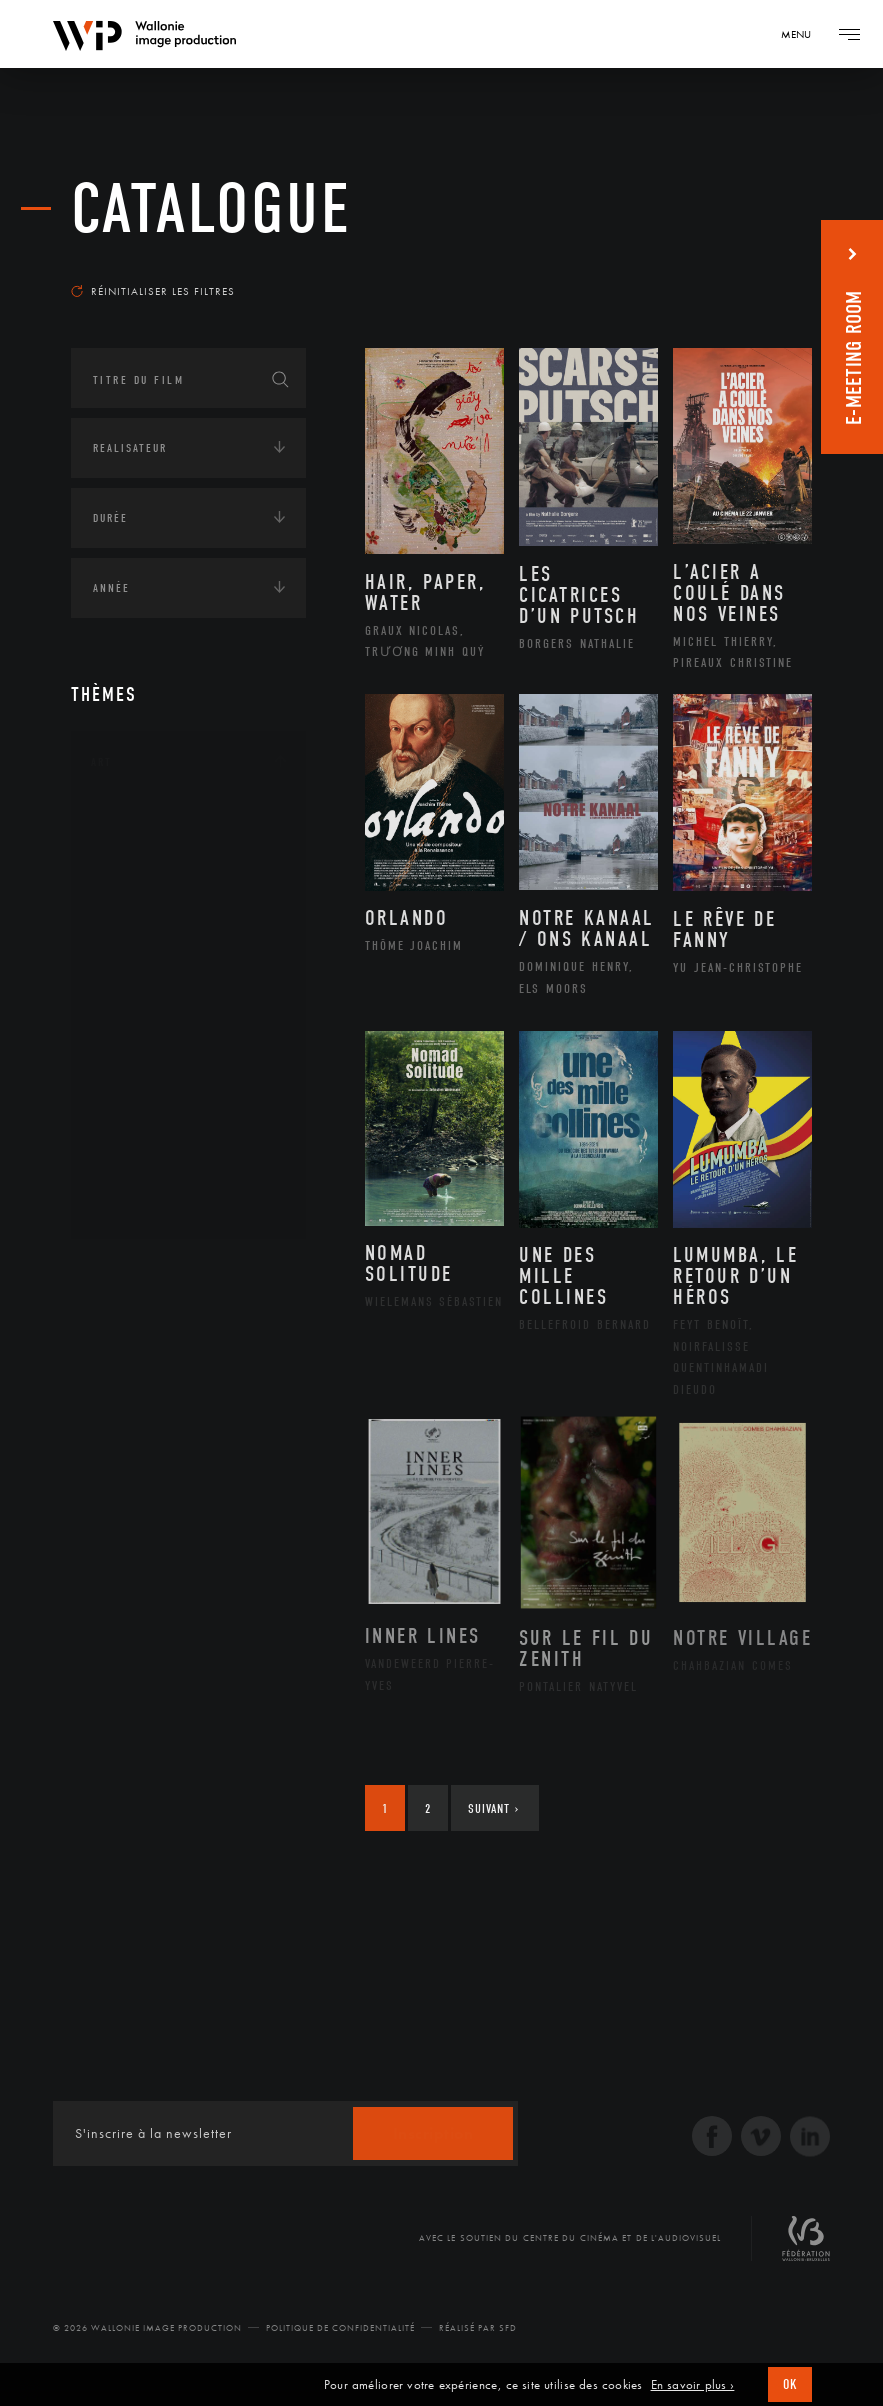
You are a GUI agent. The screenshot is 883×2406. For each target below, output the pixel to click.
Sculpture (144, 1172)
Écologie (119, 1334)
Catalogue (211, 209)
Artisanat (145, 854)
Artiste (135, 886)
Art (101, 762)
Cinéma (136, 917)
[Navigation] (803, 34)
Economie (120, 1396)
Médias (112, 1458)
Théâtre (137, 1204)
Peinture (139, 1076)
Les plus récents (742, 264)
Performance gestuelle (190, 1108)
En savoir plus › (693, 2385)
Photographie (158, 1140)
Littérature (149, 981)
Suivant (493, 1808)
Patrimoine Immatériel (188, 1045)
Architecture (155, 822)
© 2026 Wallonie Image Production (147, 2328)
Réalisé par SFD (478, 2328)
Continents (127, 1272)
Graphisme (147, 949)
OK (790, 2384)
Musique (140, 1013)
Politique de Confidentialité (340, 2328)
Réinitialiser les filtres (153, 291)
